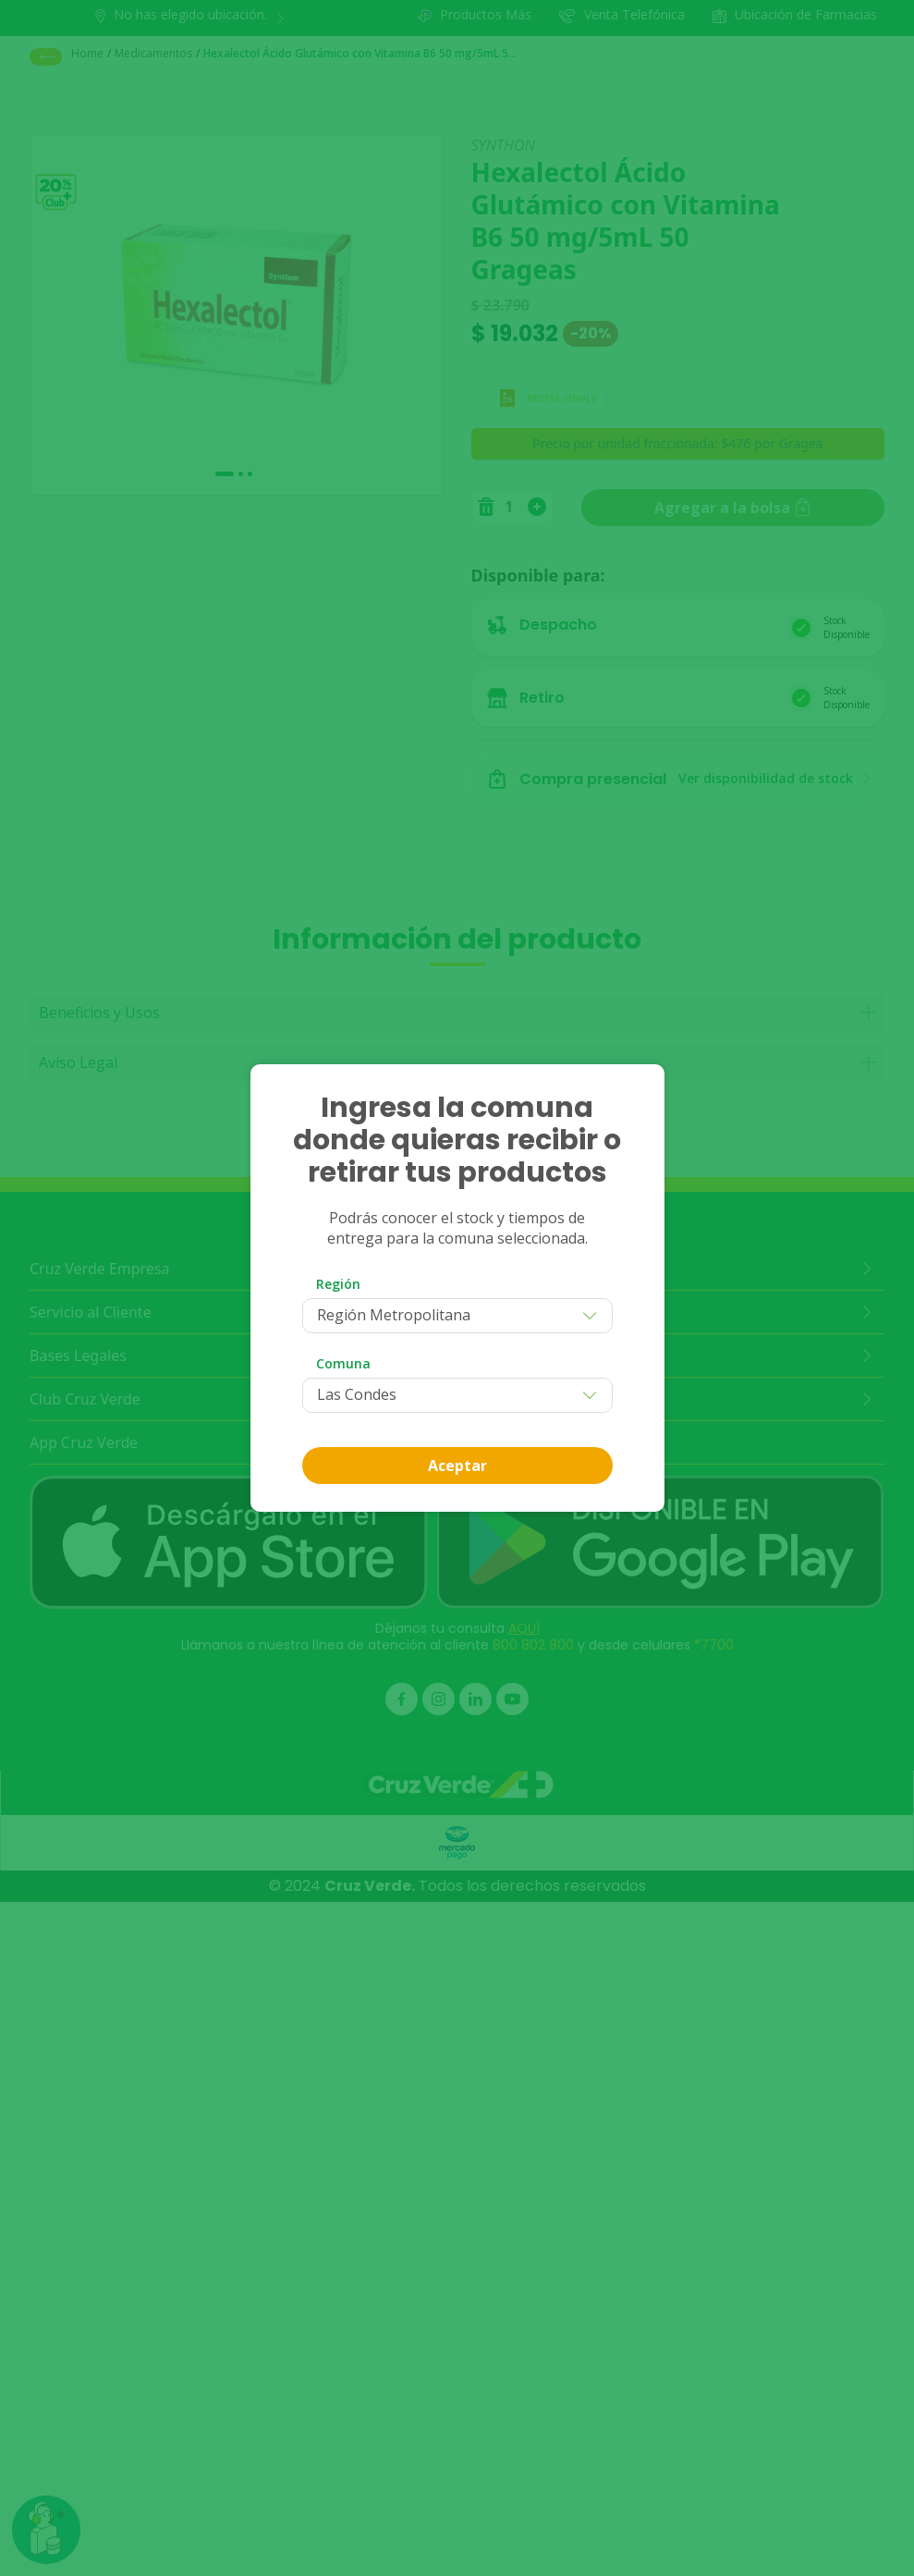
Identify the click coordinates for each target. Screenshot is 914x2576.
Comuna (343, 1363)
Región (338, 1284)
